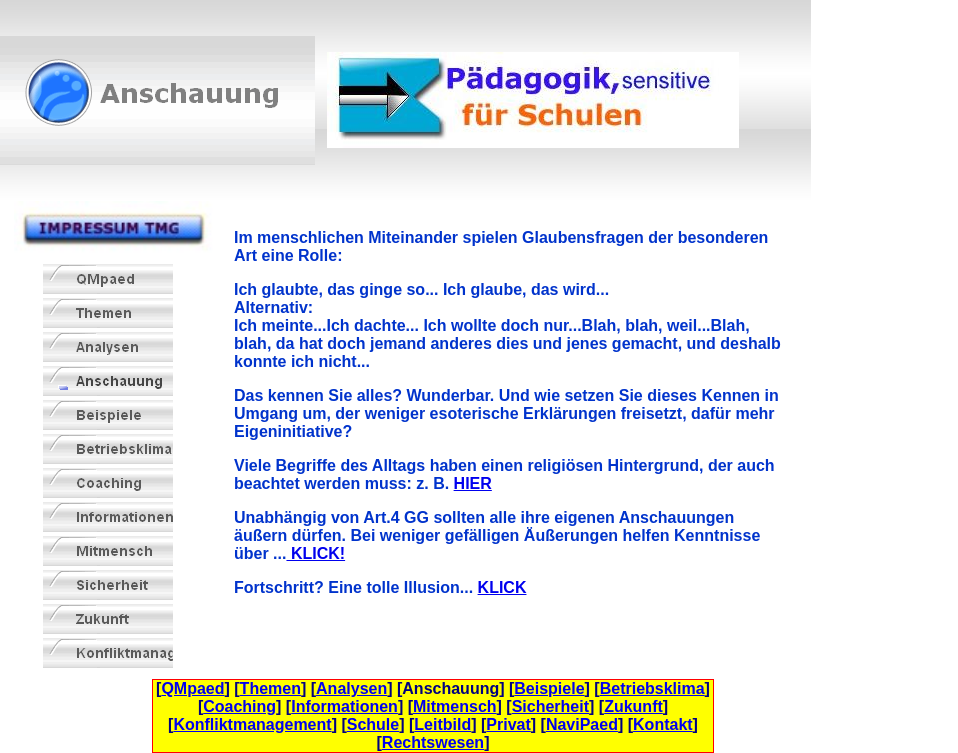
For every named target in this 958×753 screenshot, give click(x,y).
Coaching (239, 706)
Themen (270, 688)
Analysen (351, 688)
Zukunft (633, 706)
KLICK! (315, 553)
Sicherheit (550, 706)
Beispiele (549, 688)
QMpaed (192, 688)
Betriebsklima (652, 688)
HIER (473, 483)
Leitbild (442, 724)
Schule (373, 724)
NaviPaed (582, 724)
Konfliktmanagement (252, 724)
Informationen (344, 706)
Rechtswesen (433, 742)
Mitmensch (455, 706)
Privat (508, 724)
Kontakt (663, 724)
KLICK (502, 587)
